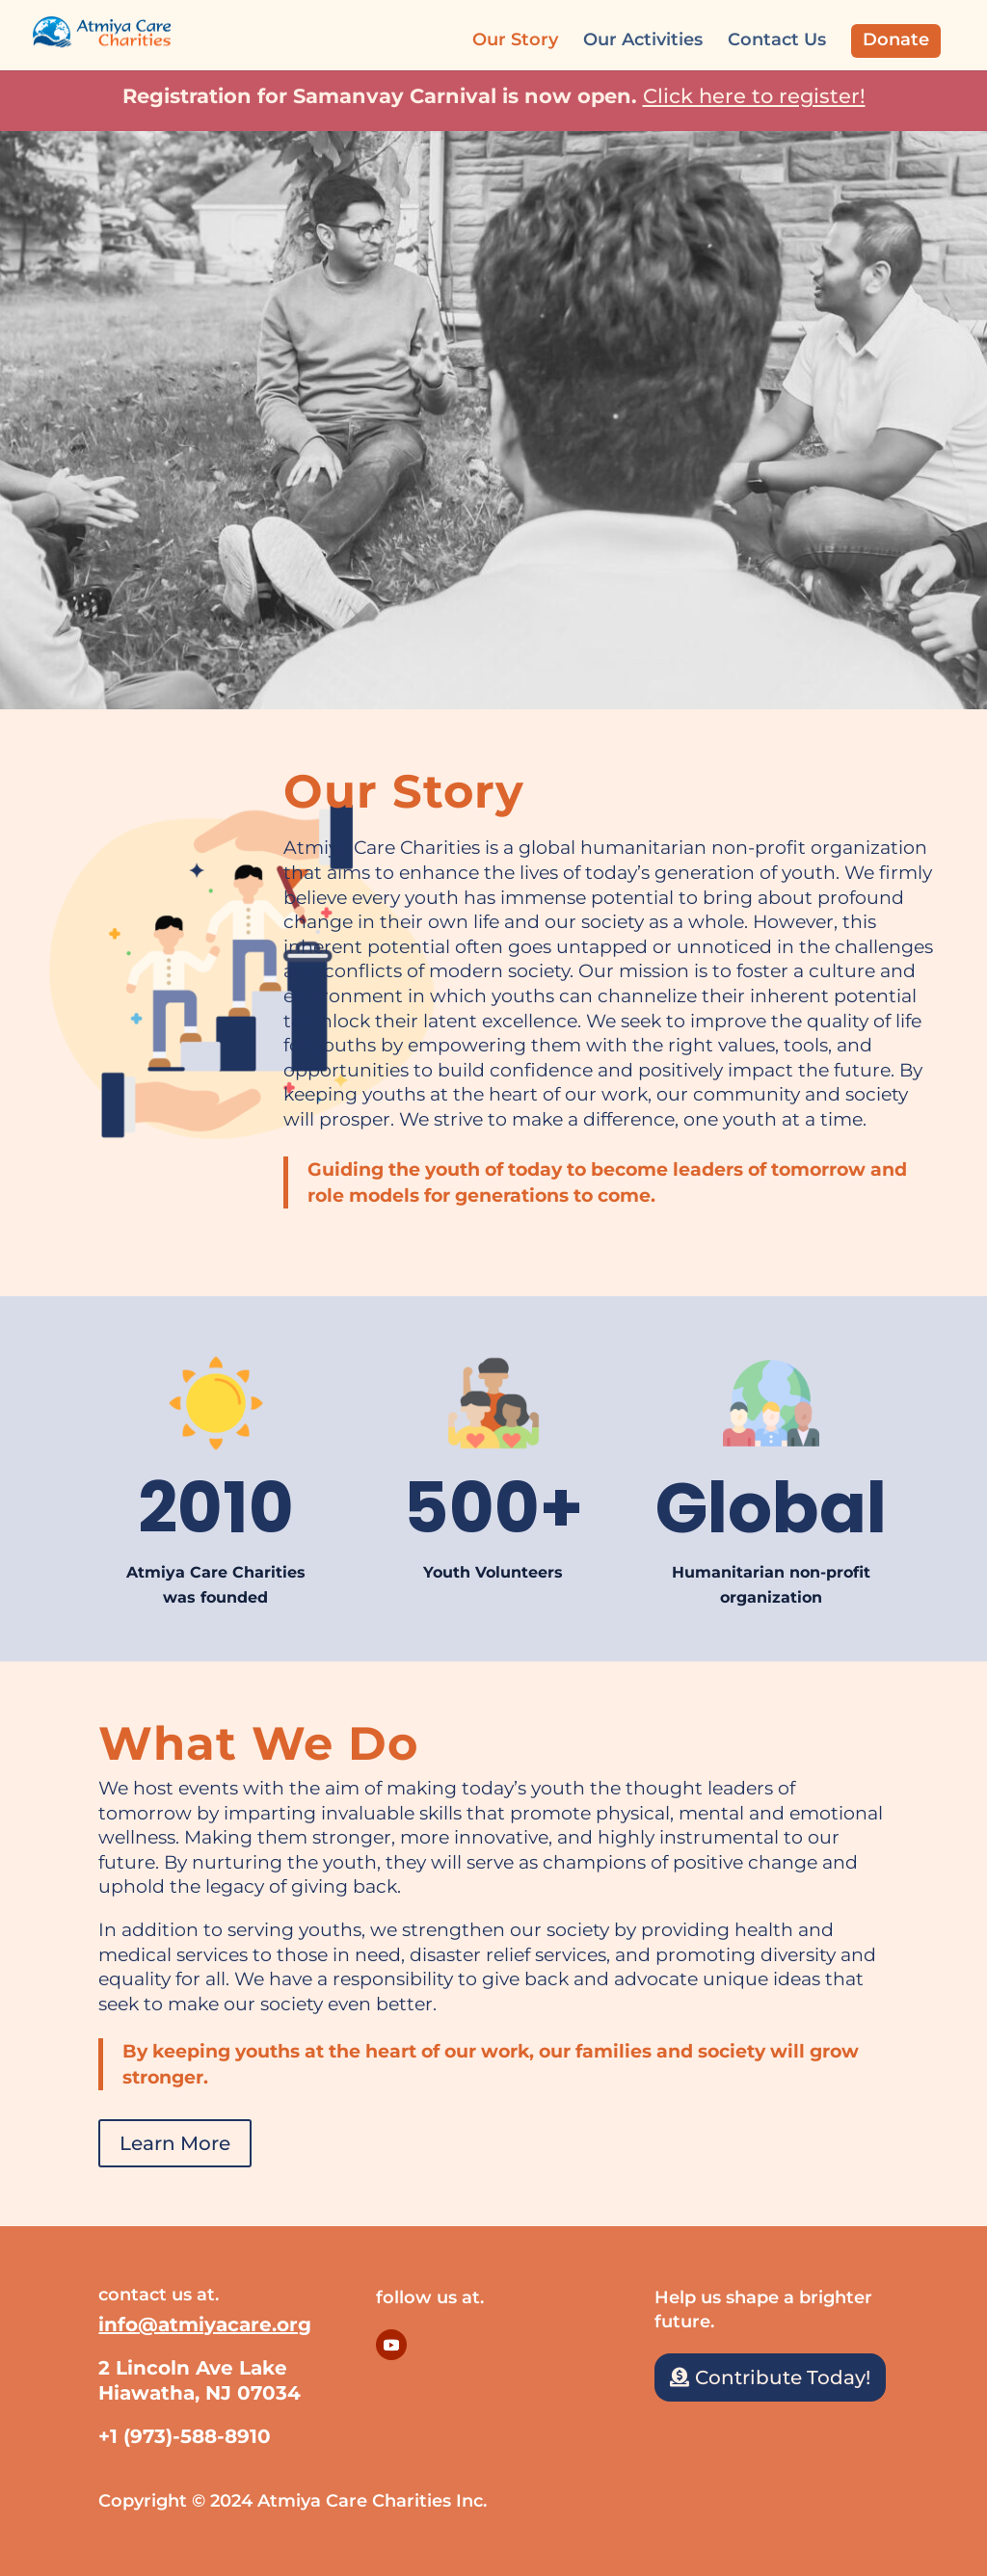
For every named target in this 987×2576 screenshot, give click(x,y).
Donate (896, 39)
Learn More (175, 2143)
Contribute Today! (782, 2377)
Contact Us (777, 41)
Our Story (515, 41)
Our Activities (643, 41)
